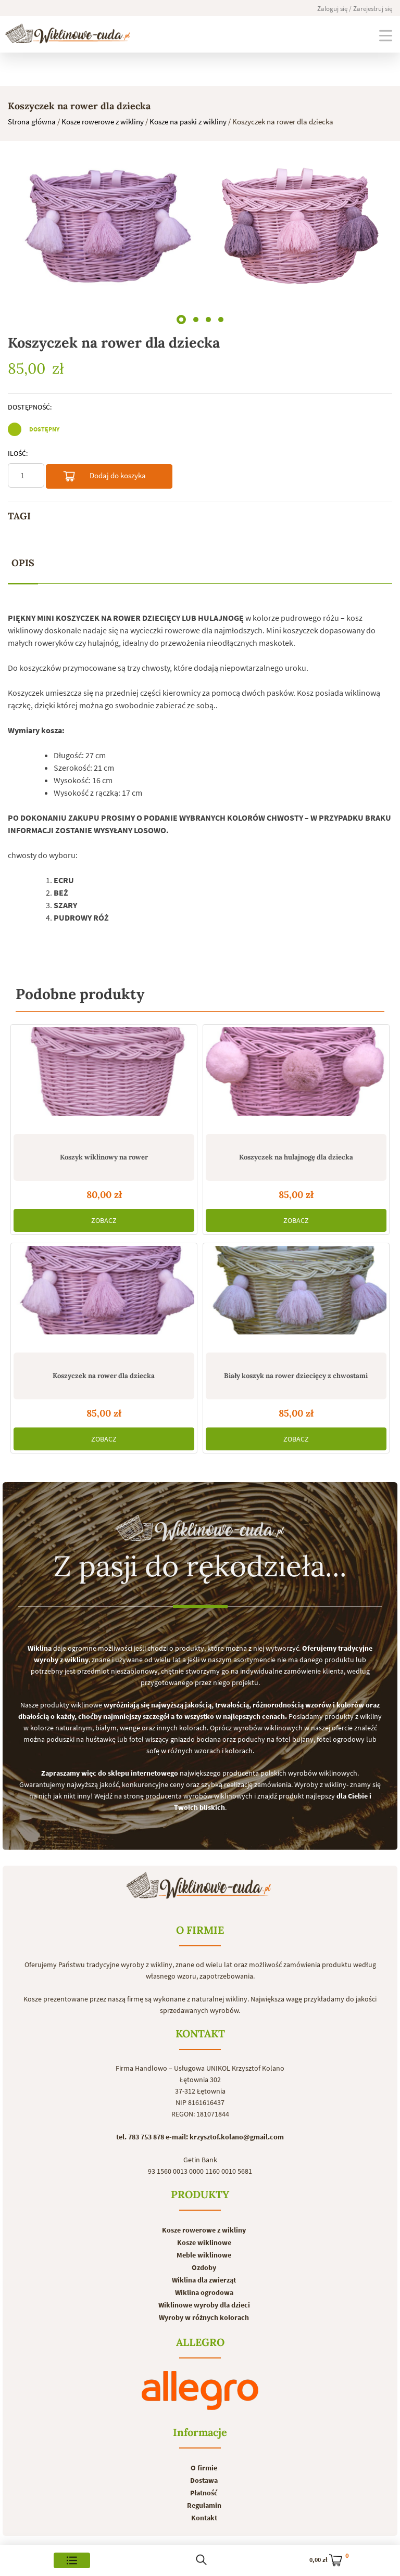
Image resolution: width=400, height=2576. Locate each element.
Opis (22, 563)
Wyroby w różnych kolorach (204, 2317)
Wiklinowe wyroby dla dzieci (204, 2305)
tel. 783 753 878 (140, 2136)
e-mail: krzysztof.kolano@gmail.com (225, 2136)
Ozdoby (204, 2267)
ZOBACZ (104, 1220)
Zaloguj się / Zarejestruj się (354, 8)
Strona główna (32, 121)
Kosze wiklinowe (204, 2242)
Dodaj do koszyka (104, 477)
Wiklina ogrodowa (204, 2292)
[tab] (23, 563)
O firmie (204, 2467)
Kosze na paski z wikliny (188, 121)
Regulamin (204, 2505)
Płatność (204, 2492)
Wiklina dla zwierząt (204, 2280)
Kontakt (204, 2517)
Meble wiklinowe (204, 2255)
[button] (181, 317)
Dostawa (204, 2480)
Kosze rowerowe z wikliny (102, 121)
